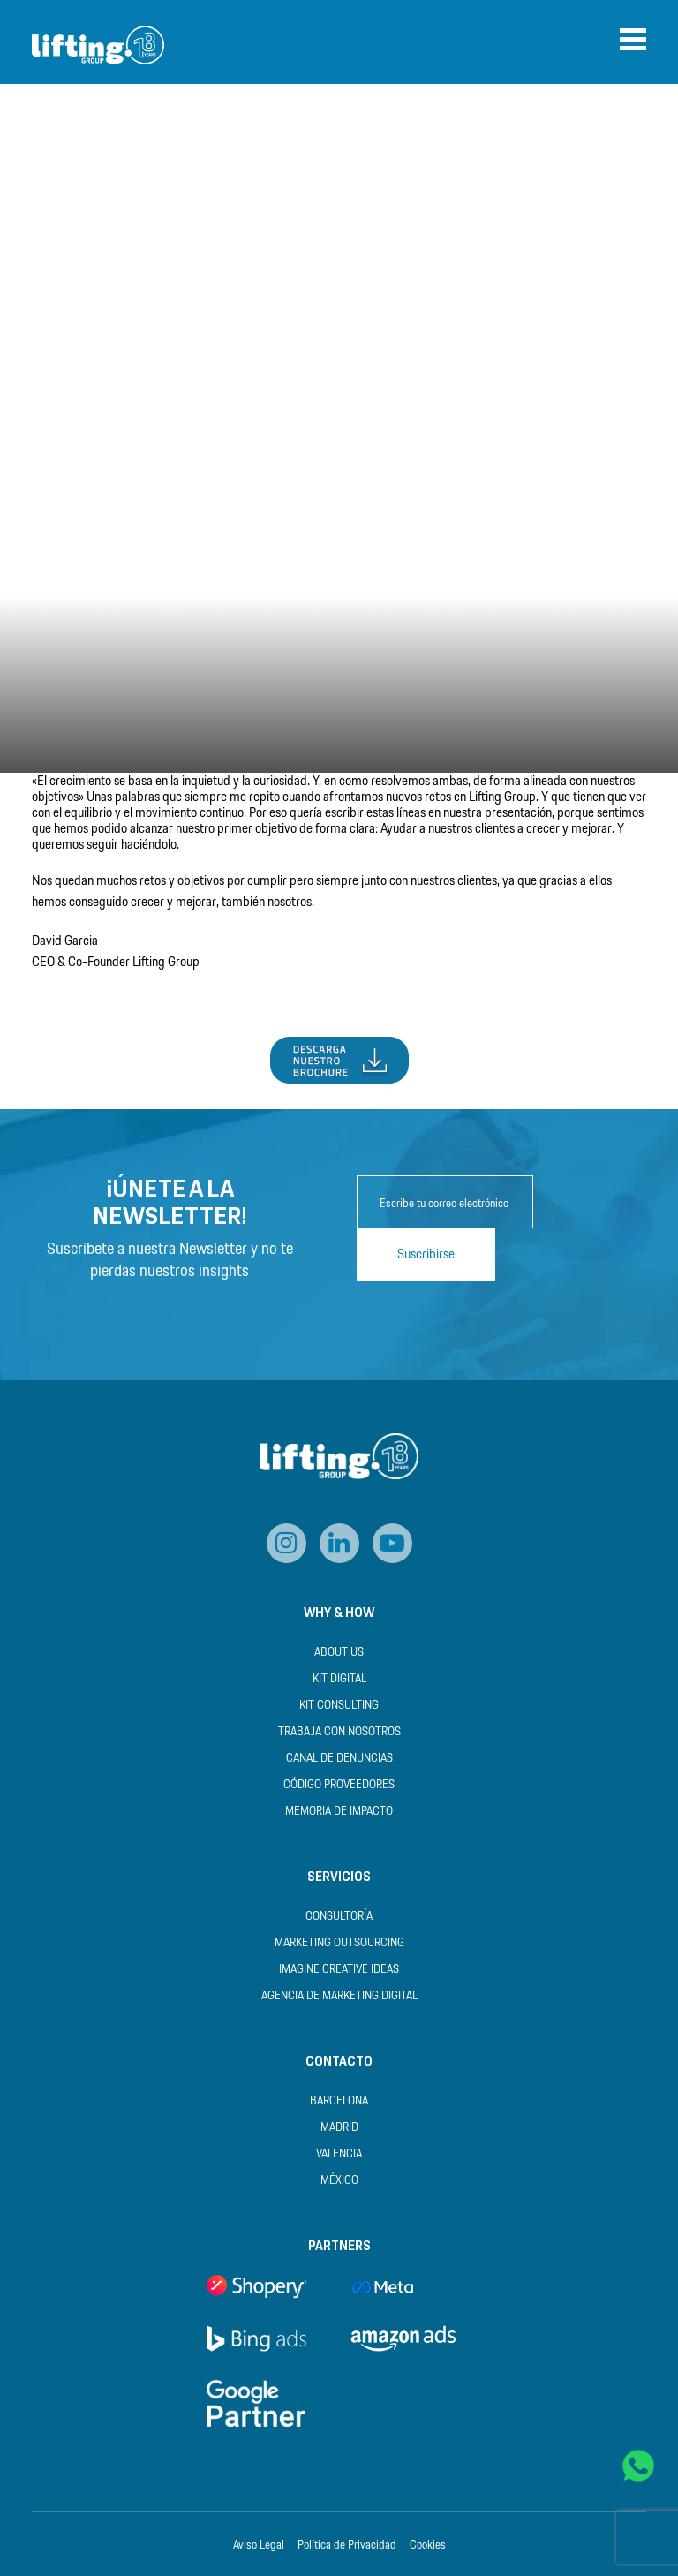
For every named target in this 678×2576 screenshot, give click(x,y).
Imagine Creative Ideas (339, 1969)
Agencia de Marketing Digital (339, 1996)
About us (339, 1652)
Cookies (428, 2546)
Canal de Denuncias (339, 1758)
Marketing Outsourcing (339, 1943)
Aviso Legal (258, 2546)
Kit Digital (339, 1679)
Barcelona (339, 2101)
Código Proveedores (339, 1785)
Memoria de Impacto (339, 1811)
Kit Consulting (339, 1705)
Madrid (339, 2127)
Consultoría (339, 1916)
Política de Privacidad (347, 2546)
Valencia (339, 2154)
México (339, 2180)
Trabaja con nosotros (339, 1732)
